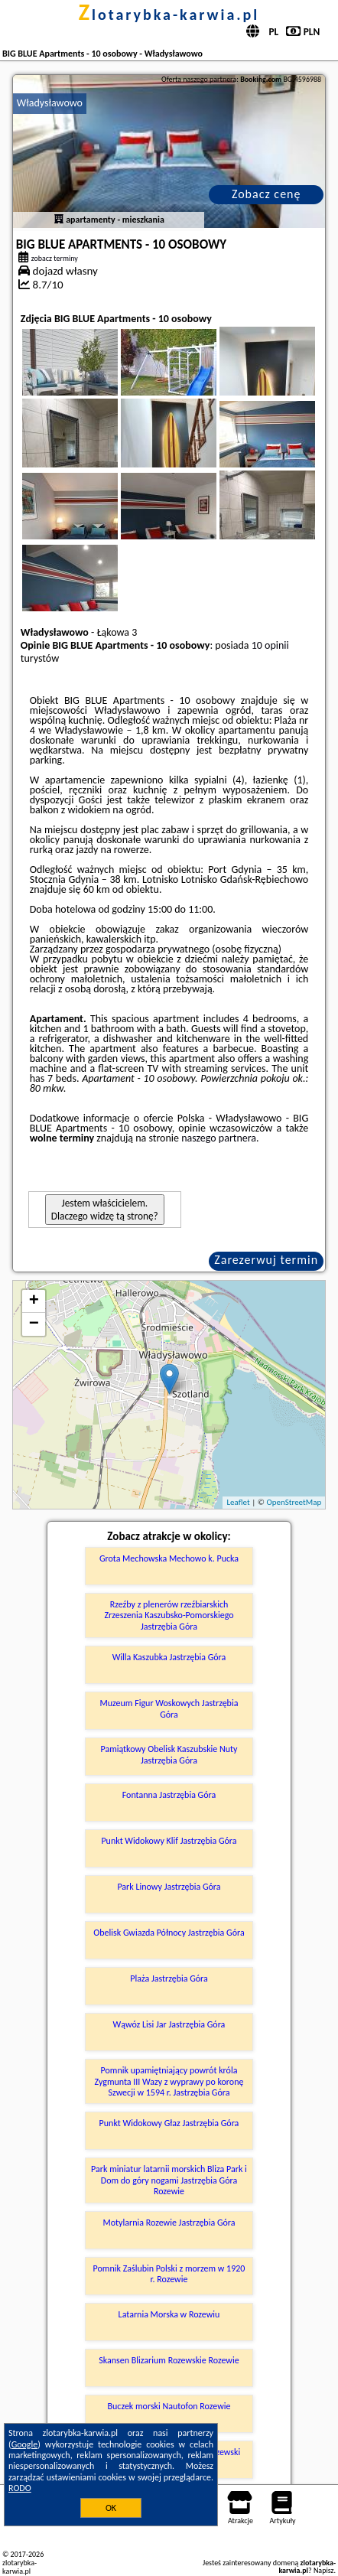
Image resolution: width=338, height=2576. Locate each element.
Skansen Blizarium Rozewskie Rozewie (169, 2360)
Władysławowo (50, 102)
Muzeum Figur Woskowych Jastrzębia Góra (169, 1708)
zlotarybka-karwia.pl (169, 14)
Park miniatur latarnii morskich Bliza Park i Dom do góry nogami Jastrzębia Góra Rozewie (169, 2180)
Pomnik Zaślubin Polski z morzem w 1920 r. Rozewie (169, 2274)
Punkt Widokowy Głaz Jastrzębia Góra (169, 2123)
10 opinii (270, 645)
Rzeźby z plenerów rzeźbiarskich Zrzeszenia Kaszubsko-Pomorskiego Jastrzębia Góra (168, 1615)
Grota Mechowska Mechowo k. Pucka (169, 1558)
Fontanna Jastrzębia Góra (169, 1795)
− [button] (34, 1324)
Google (24, 2444)
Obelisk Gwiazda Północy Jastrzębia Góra (168, 1932)
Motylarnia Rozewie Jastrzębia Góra (169, 2222)
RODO (19, 2488)
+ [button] (34, 1301)
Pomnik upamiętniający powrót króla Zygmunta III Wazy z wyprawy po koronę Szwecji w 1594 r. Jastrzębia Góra (169, 2081)
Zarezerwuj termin (266, 1259)
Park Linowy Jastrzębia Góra (168, 1886)
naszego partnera (218, 1138)
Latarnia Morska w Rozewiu (169, 2314)
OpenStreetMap (293, 1502)
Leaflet (237, 1502)
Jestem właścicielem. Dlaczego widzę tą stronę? (104, 1210)
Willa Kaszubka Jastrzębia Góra (169, 1657)
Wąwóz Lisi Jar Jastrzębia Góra (169, 2024)
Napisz (324, 2570)
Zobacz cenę (266, 194)
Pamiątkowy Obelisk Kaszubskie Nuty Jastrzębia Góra (168, 1754)
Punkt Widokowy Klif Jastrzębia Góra (168, 1840)
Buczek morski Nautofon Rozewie (169, 2406)
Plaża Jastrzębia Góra (169, 1978)
